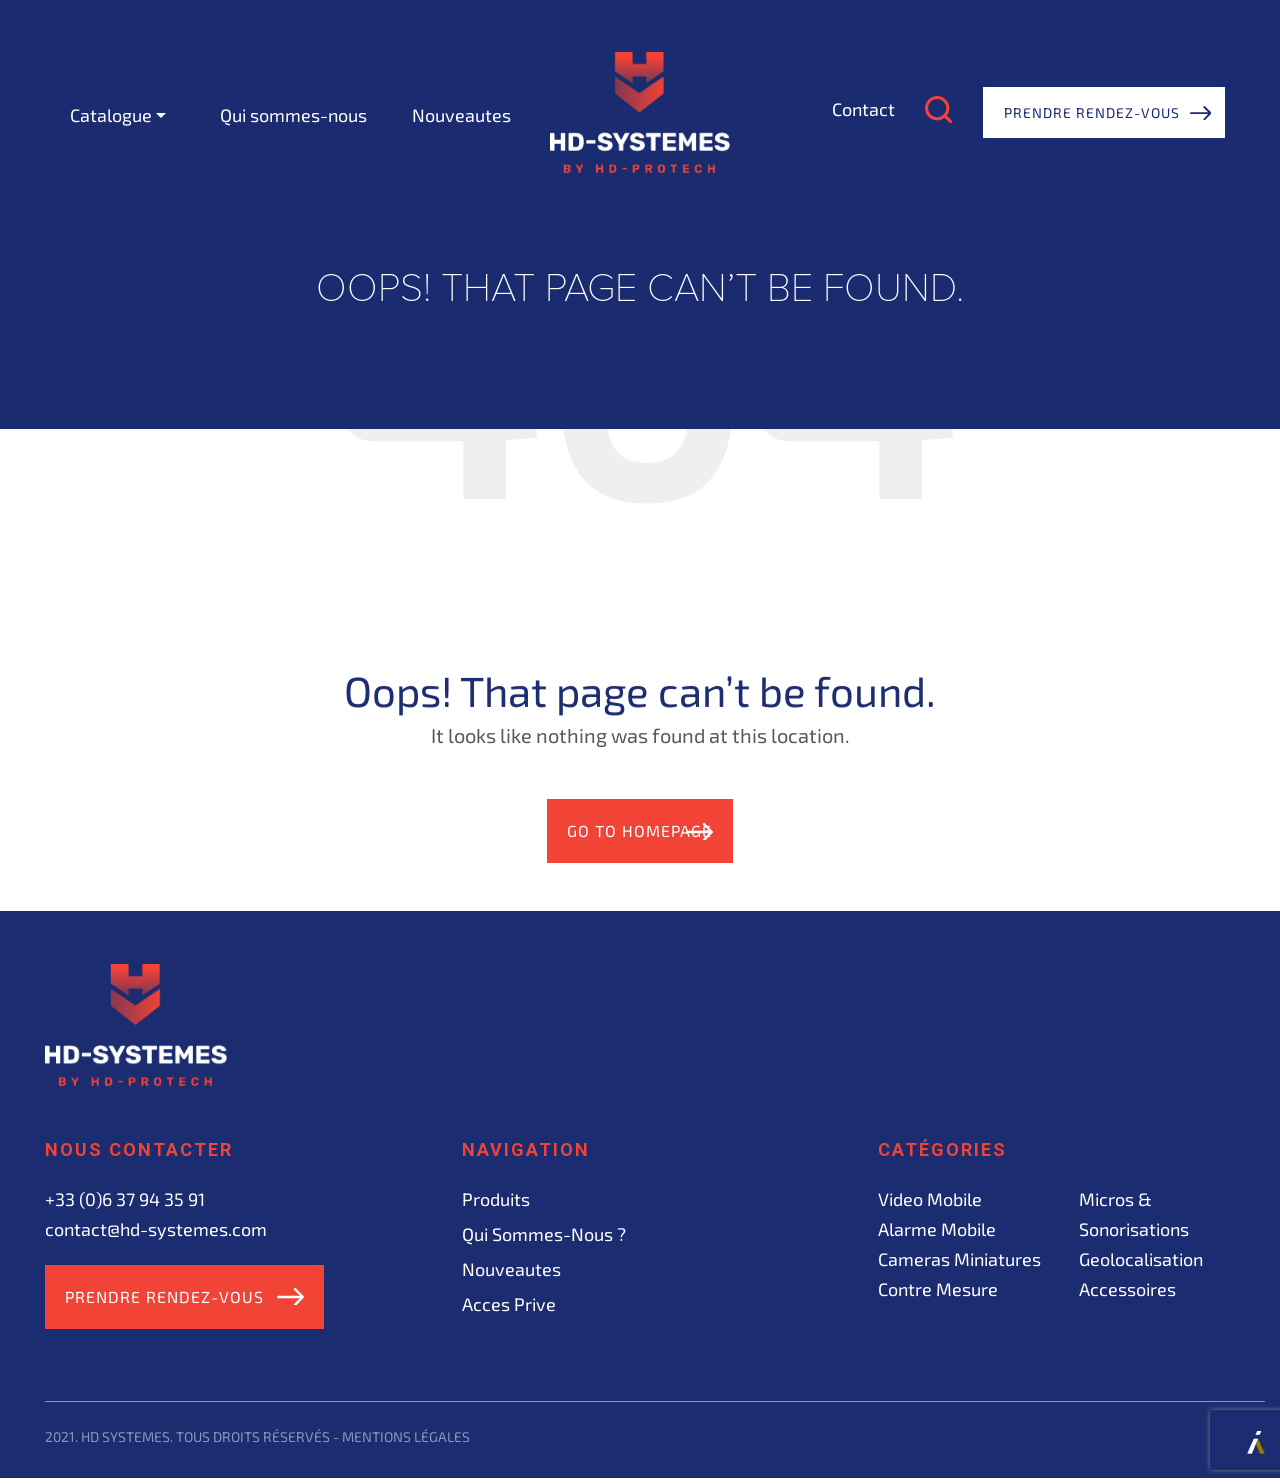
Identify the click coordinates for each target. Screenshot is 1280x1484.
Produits (496, 1201)
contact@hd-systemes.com (156, 1231)
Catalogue (111, 115)
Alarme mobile (937, 1231)
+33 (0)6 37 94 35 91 (125, 1201)
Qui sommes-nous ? (544, 1236)
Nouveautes (461, 115)
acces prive (509, 1306)
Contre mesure (938, 1291)
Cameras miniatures (959, 1261)
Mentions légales (406, 1441)
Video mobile (930, 1201)
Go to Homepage (620, 832)
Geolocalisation (1141, 1261)
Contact (863, 109)
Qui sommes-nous (293, 115)
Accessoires (1127, 1291)
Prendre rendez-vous (1092, 112)
